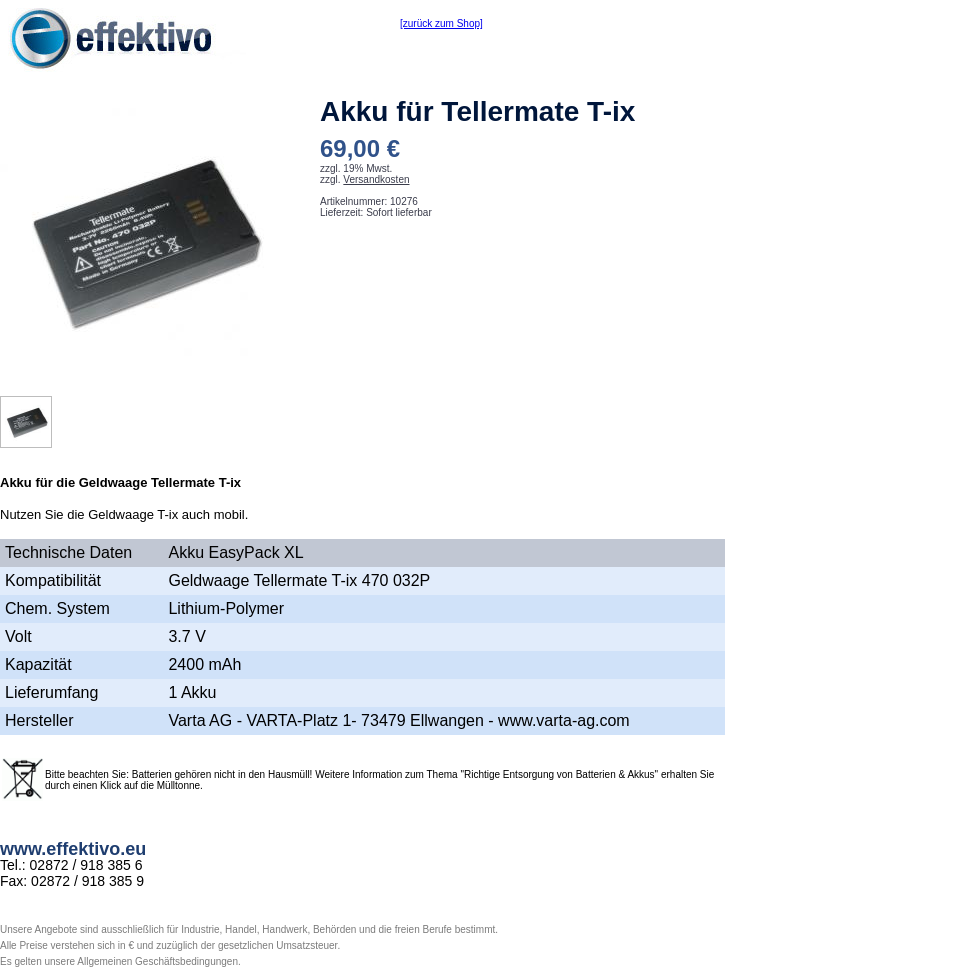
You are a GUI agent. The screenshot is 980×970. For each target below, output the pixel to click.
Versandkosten (376, 179)
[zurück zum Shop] (441, 23)
